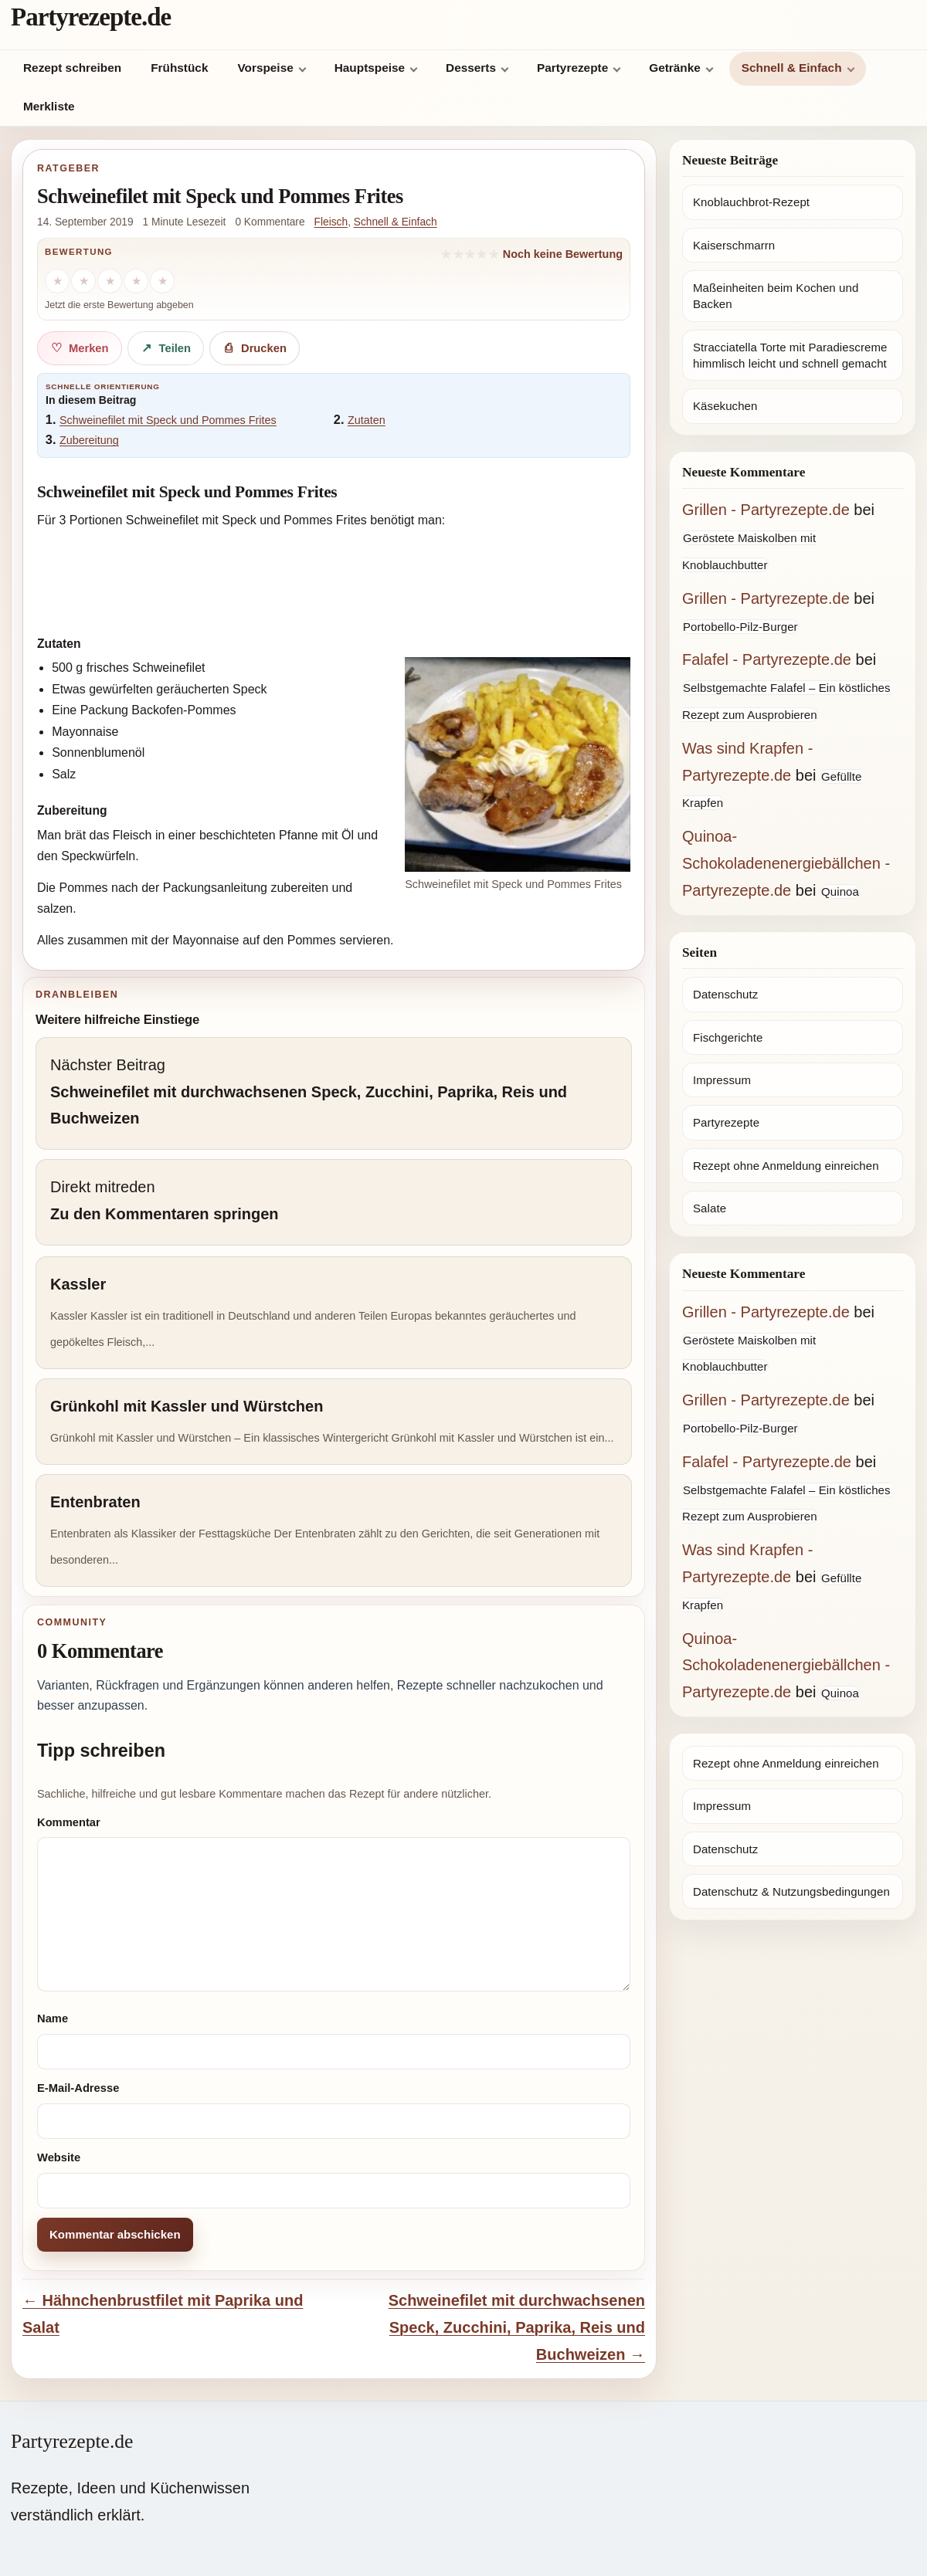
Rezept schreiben (72, 67)
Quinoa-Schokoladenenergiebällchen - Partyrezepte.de (786, 863)
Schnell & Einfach (792, 67)
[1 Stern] (57, 281)
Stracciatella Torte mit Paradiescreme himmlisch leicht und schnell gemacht (790, 355)
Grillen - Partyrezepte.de (766, 509)
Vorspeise (265, 67)
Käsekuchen (725, 405)
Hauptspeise (369, 67)
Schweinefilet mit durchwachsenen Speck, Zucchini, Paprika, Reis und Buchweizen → (517, 2327)
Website (58, 2157)
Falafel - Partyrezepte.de (766, 659)
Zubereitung (89, 440)
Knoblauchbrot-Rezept (751, 201)
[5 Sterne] (162, 281)
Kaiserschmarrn (734, 245)
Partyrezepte (572, 67)
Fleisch (331, 222)
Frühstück (179, 67)
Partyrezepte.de (91, 17)
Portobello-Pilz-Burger (740, 626)
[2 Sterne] (83, 281)
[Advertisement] (333, 579)
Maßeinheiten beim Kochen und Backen (775, 295)
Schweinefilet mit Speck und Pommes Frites (168, 420)
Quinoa (840, 891)
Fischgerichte (727, 1037)
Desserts (471, 67)
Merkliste (49, 106)
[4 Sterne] (136, 281)
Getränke (675, 67)
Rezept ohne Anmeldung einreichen (786, 1165)
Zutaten (366, 420)
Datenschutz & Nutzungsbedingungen (791, 1891)
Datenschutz (725, 994)
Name (52, 2018)
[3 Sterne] (109, 281)
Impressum (722, 1079)
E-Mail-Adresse (78, 2088)
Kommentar (68, 1822)
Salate (709, 1208)
